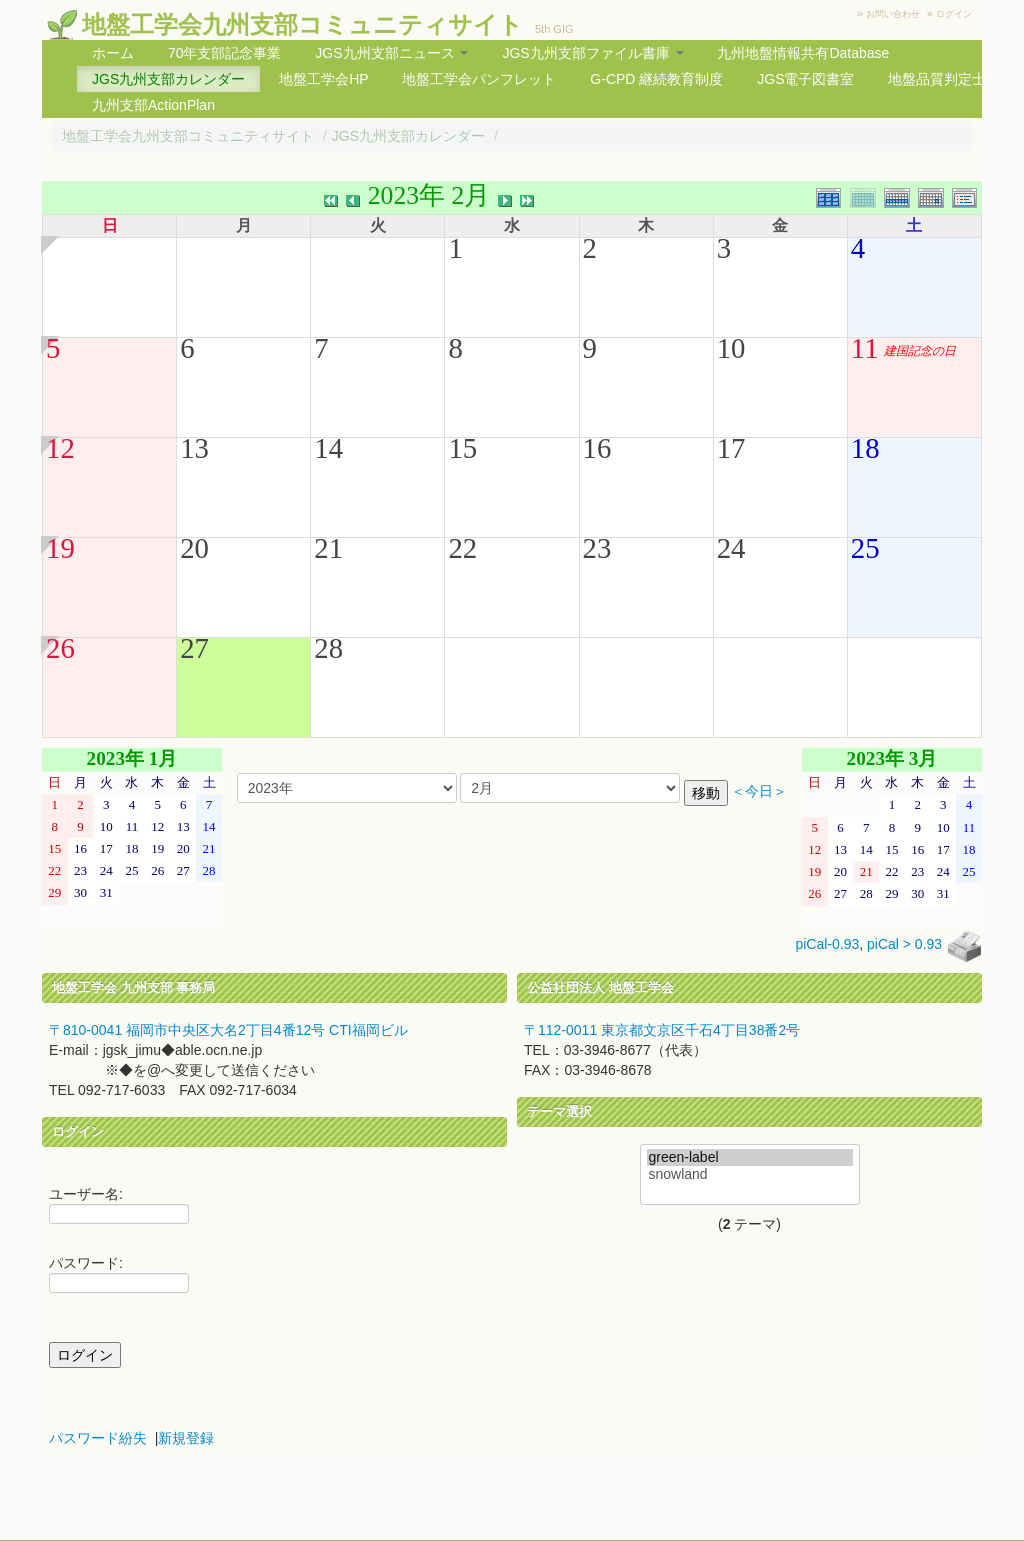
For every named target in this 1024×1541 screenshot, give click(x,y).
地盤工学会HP (323, 79)
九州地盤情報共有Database (803, 53)
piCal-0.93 (827, 945)
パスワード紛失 (98, 1438)
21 (328, 548)
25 (865, 548)
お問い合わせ (893, 14)
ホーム (113, 53)
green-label (750, 1157)
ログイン (954, 14)
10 (731, 348)
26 (60, 648)
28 (328, 648)
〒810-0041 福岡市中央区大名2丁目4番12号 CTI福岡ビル (228, 1030)
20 (194, 548)
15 (462, 448)
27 (194, 648)
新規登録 (186, 1438)
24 (731, 548)
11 (865, 348)
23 (597, 548)
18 (865, 448)
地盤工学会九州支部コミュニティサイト (302, 24)
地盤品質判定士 (937, 79)
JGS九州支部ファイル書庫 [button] (592, 53)
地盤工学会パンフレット (479, 79)
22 (462, 548)
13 (194, 448)
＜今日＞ (759, 791)
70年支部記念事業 (225, 53)
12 (60, 448)
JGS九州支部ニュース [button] (391, 53)
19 (60, 548)
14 (328, 448)
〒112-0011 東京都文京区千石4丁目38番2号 (662, 1030)
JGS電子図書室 (805, 79)
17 (731, 448)
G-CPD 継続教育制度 (656, 79)
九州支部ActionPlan (153, 105)
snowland (750, 1174)
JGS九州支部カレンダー (168, 79)
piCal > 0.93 (904, 945)
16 (597, 448)
